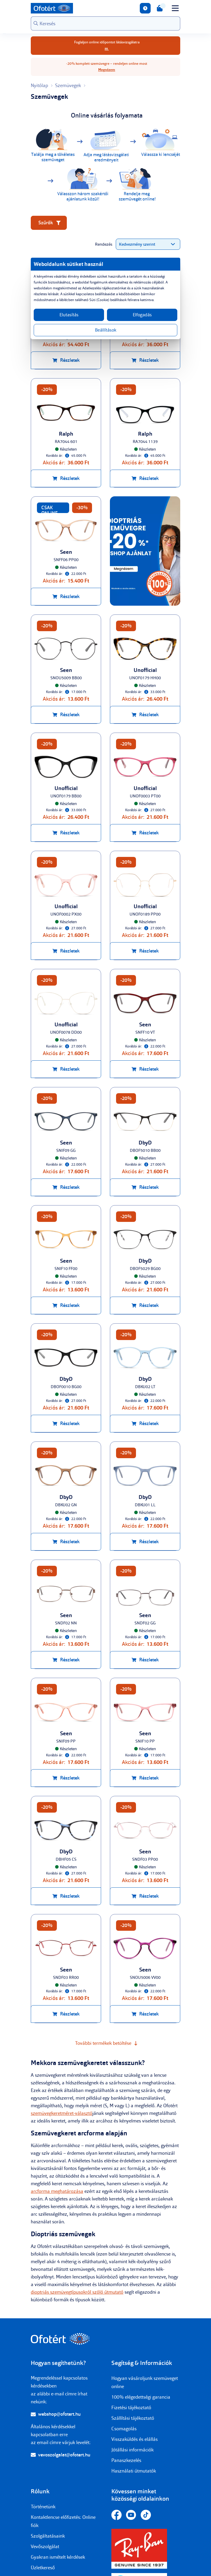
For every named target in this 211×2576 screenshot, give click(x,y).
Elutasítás (69, 315)
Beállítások (105, 330)
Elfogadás (142, 315)
